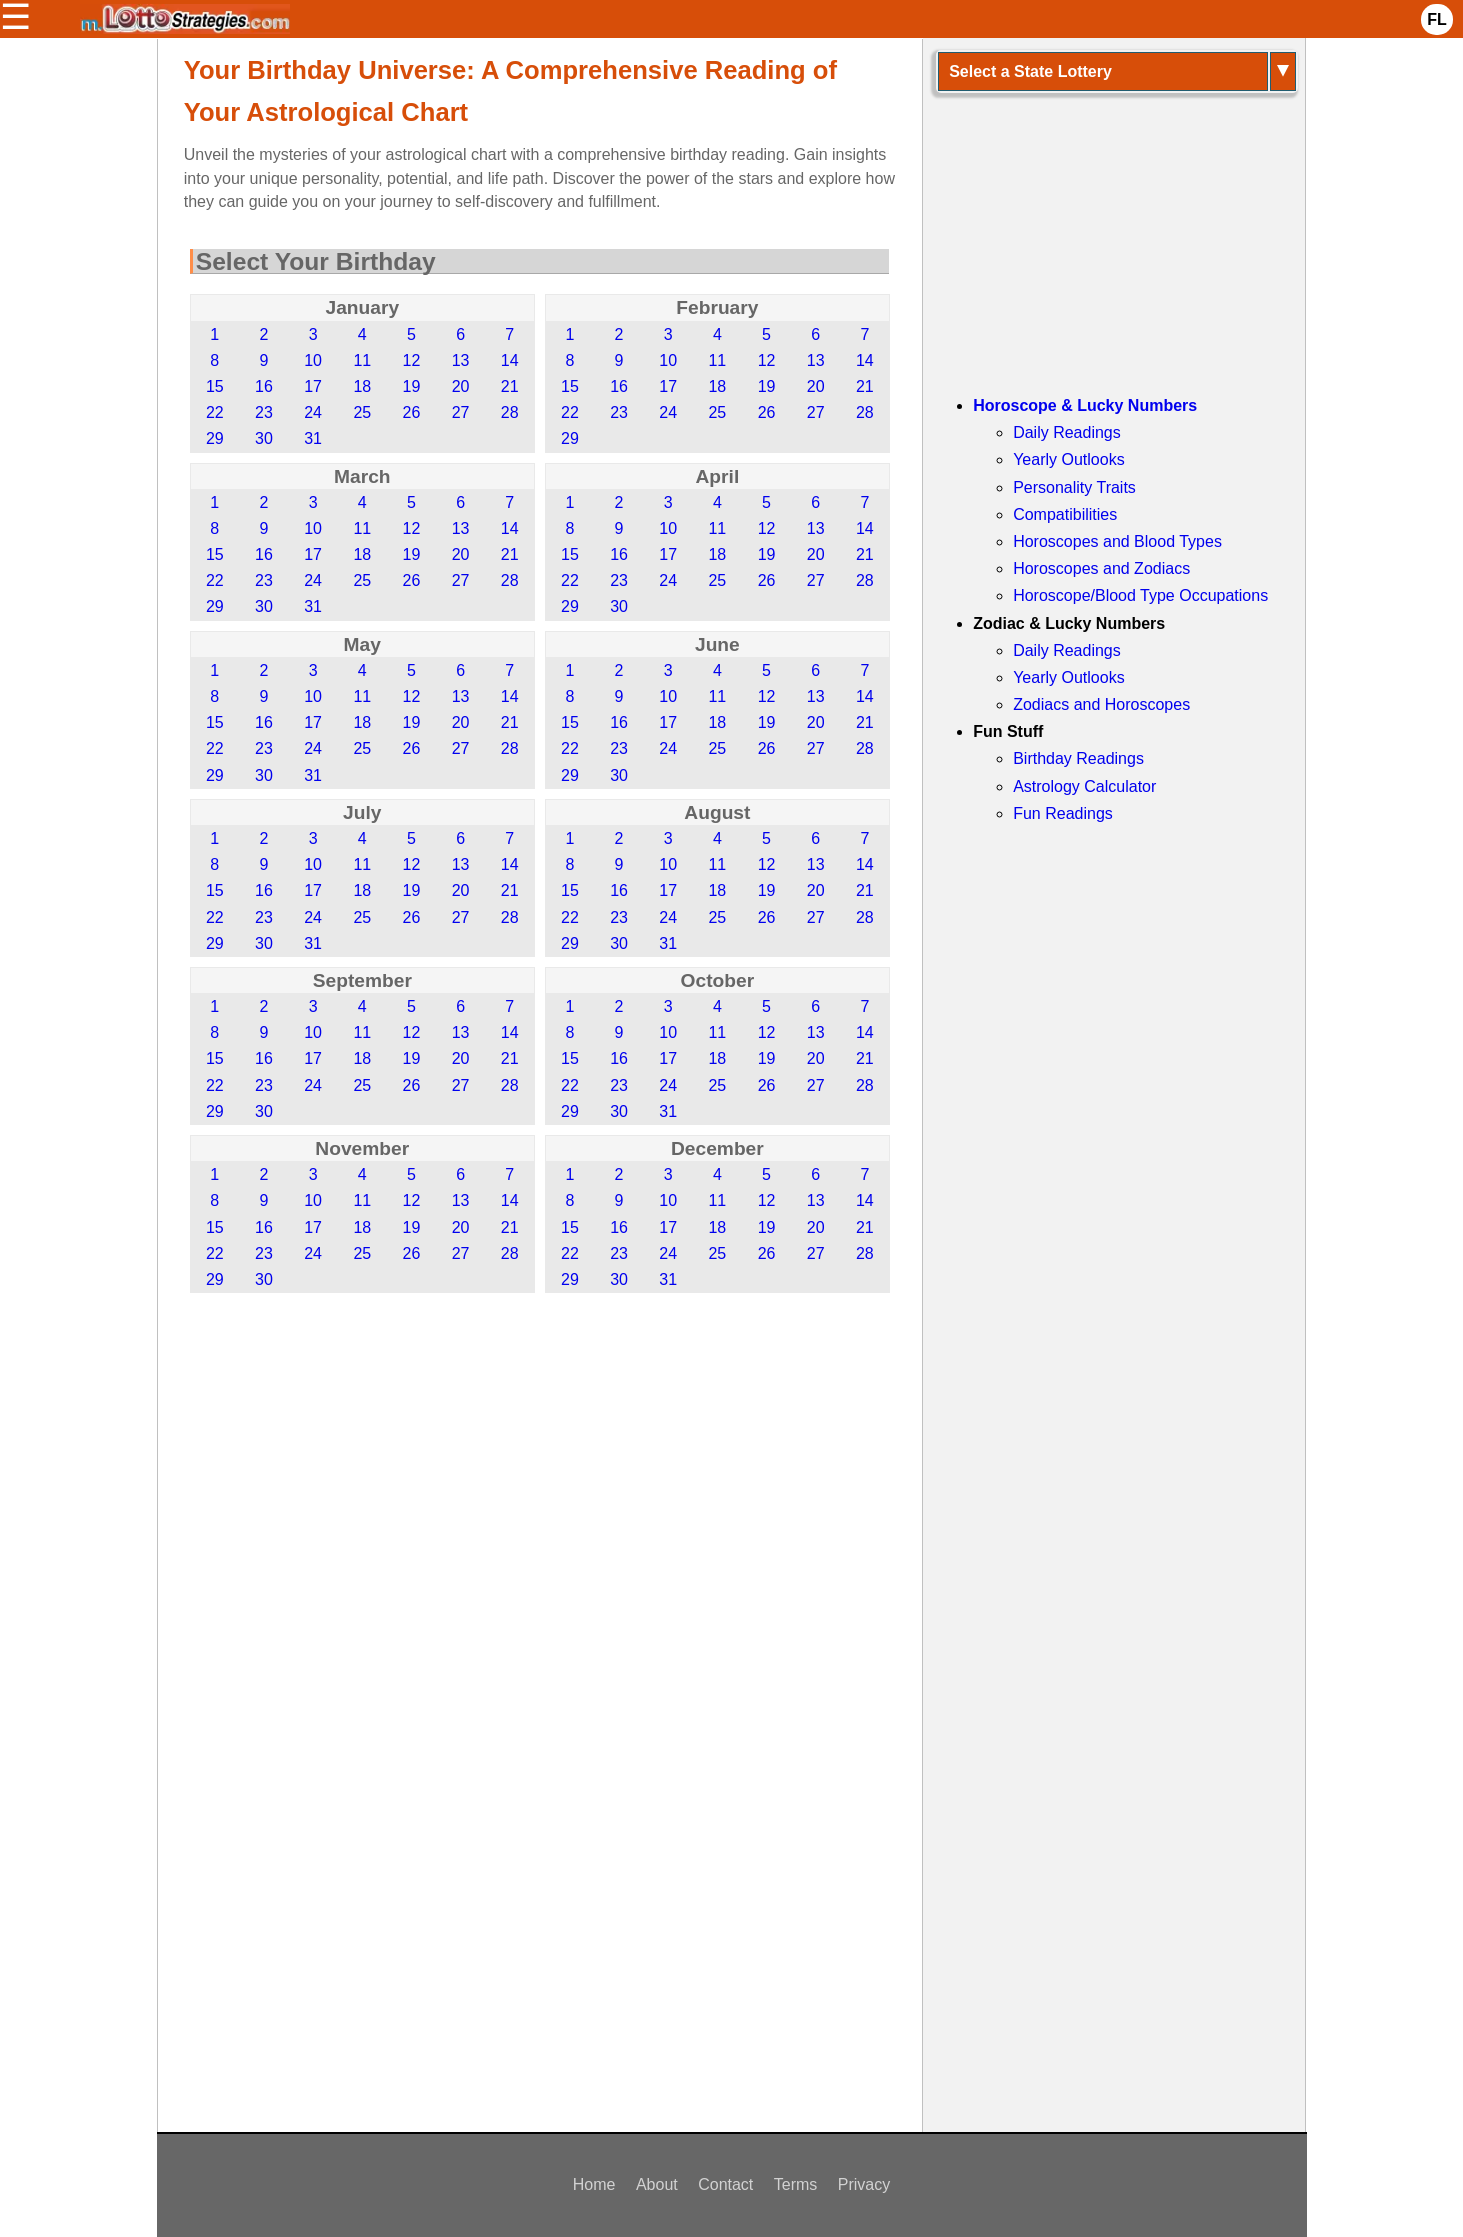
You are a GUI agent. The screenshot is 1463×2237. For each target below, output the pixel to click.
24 (313, 412)
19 (412, 386)
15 (215, 386)
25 (362, 412)
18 (362, 386)
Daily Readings (1067, 432)
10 (313, 360)
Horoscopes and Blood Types (1117, 541)
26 (412, 412)
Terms (796, 2184)
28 (510, 412)
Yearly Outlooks (1068, 459)
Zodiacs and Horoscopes (1101, 704)
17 (313, 386)
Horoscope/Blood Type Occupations (1140, 595)
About (657, 2184)
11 (362, 360)
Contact (725, 2184)
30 (264, 438)
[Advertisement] (540, 1462)
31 (313, 438)
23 (264, 412)
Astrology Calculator (1084, 786)
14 (510, 360)
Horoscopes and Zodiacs (1101, 568)
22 (215, 412)
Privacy (864, 2184)
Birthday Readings (1078, 758)
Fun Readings (1063, 813)
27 (461, 412)
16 (264, 386)
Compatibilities (1065, 514)
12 (412, 360)
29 (215, 438)
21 (510, 386)
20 (461, 386)
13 (461, 360)
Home (594, 2184)
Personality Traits (1074, 487)
